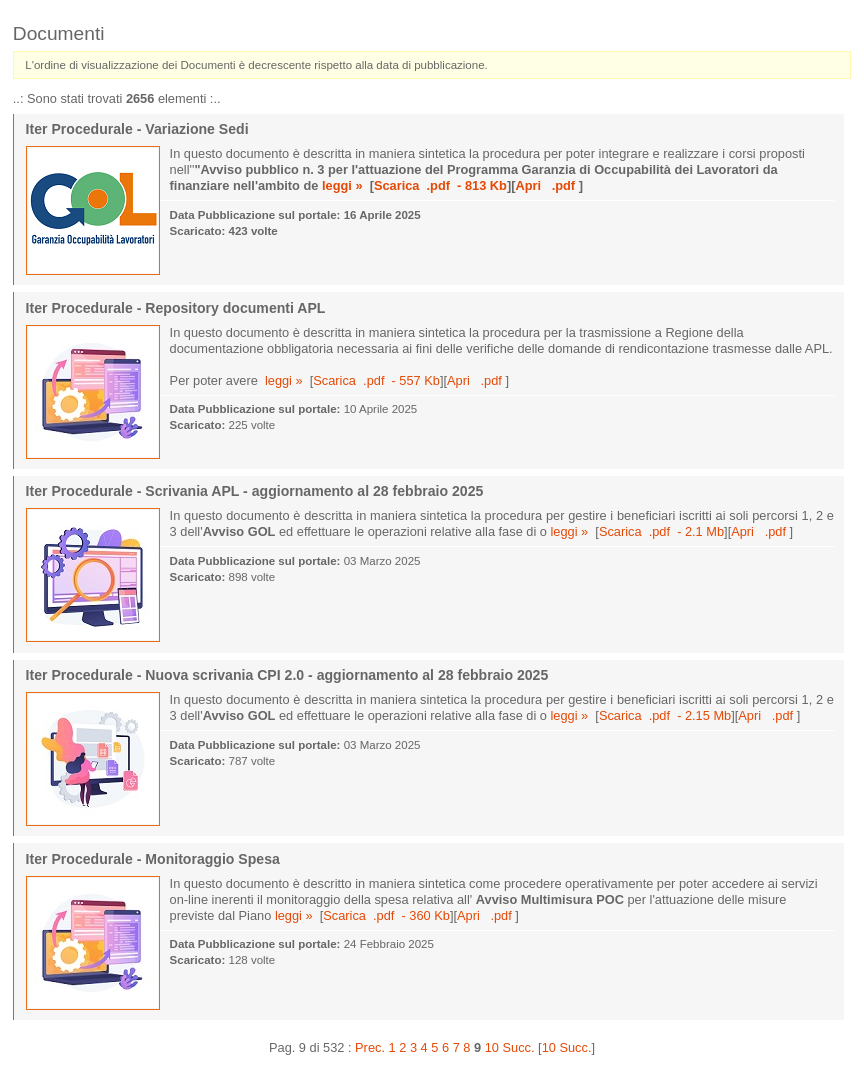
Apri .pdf (546, 185)
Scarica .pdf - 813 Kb (440, 185)
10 (492, 1047)
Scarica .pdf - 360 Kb (386, 915)
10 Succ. (567, 1047)
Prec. (370, 1047)
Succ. (519, 1047)
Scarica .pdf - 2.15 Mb (665, 715)
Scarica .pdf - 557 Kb (376, 380)
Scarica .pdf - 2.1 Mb (661, 531)
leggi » (342, 185)
